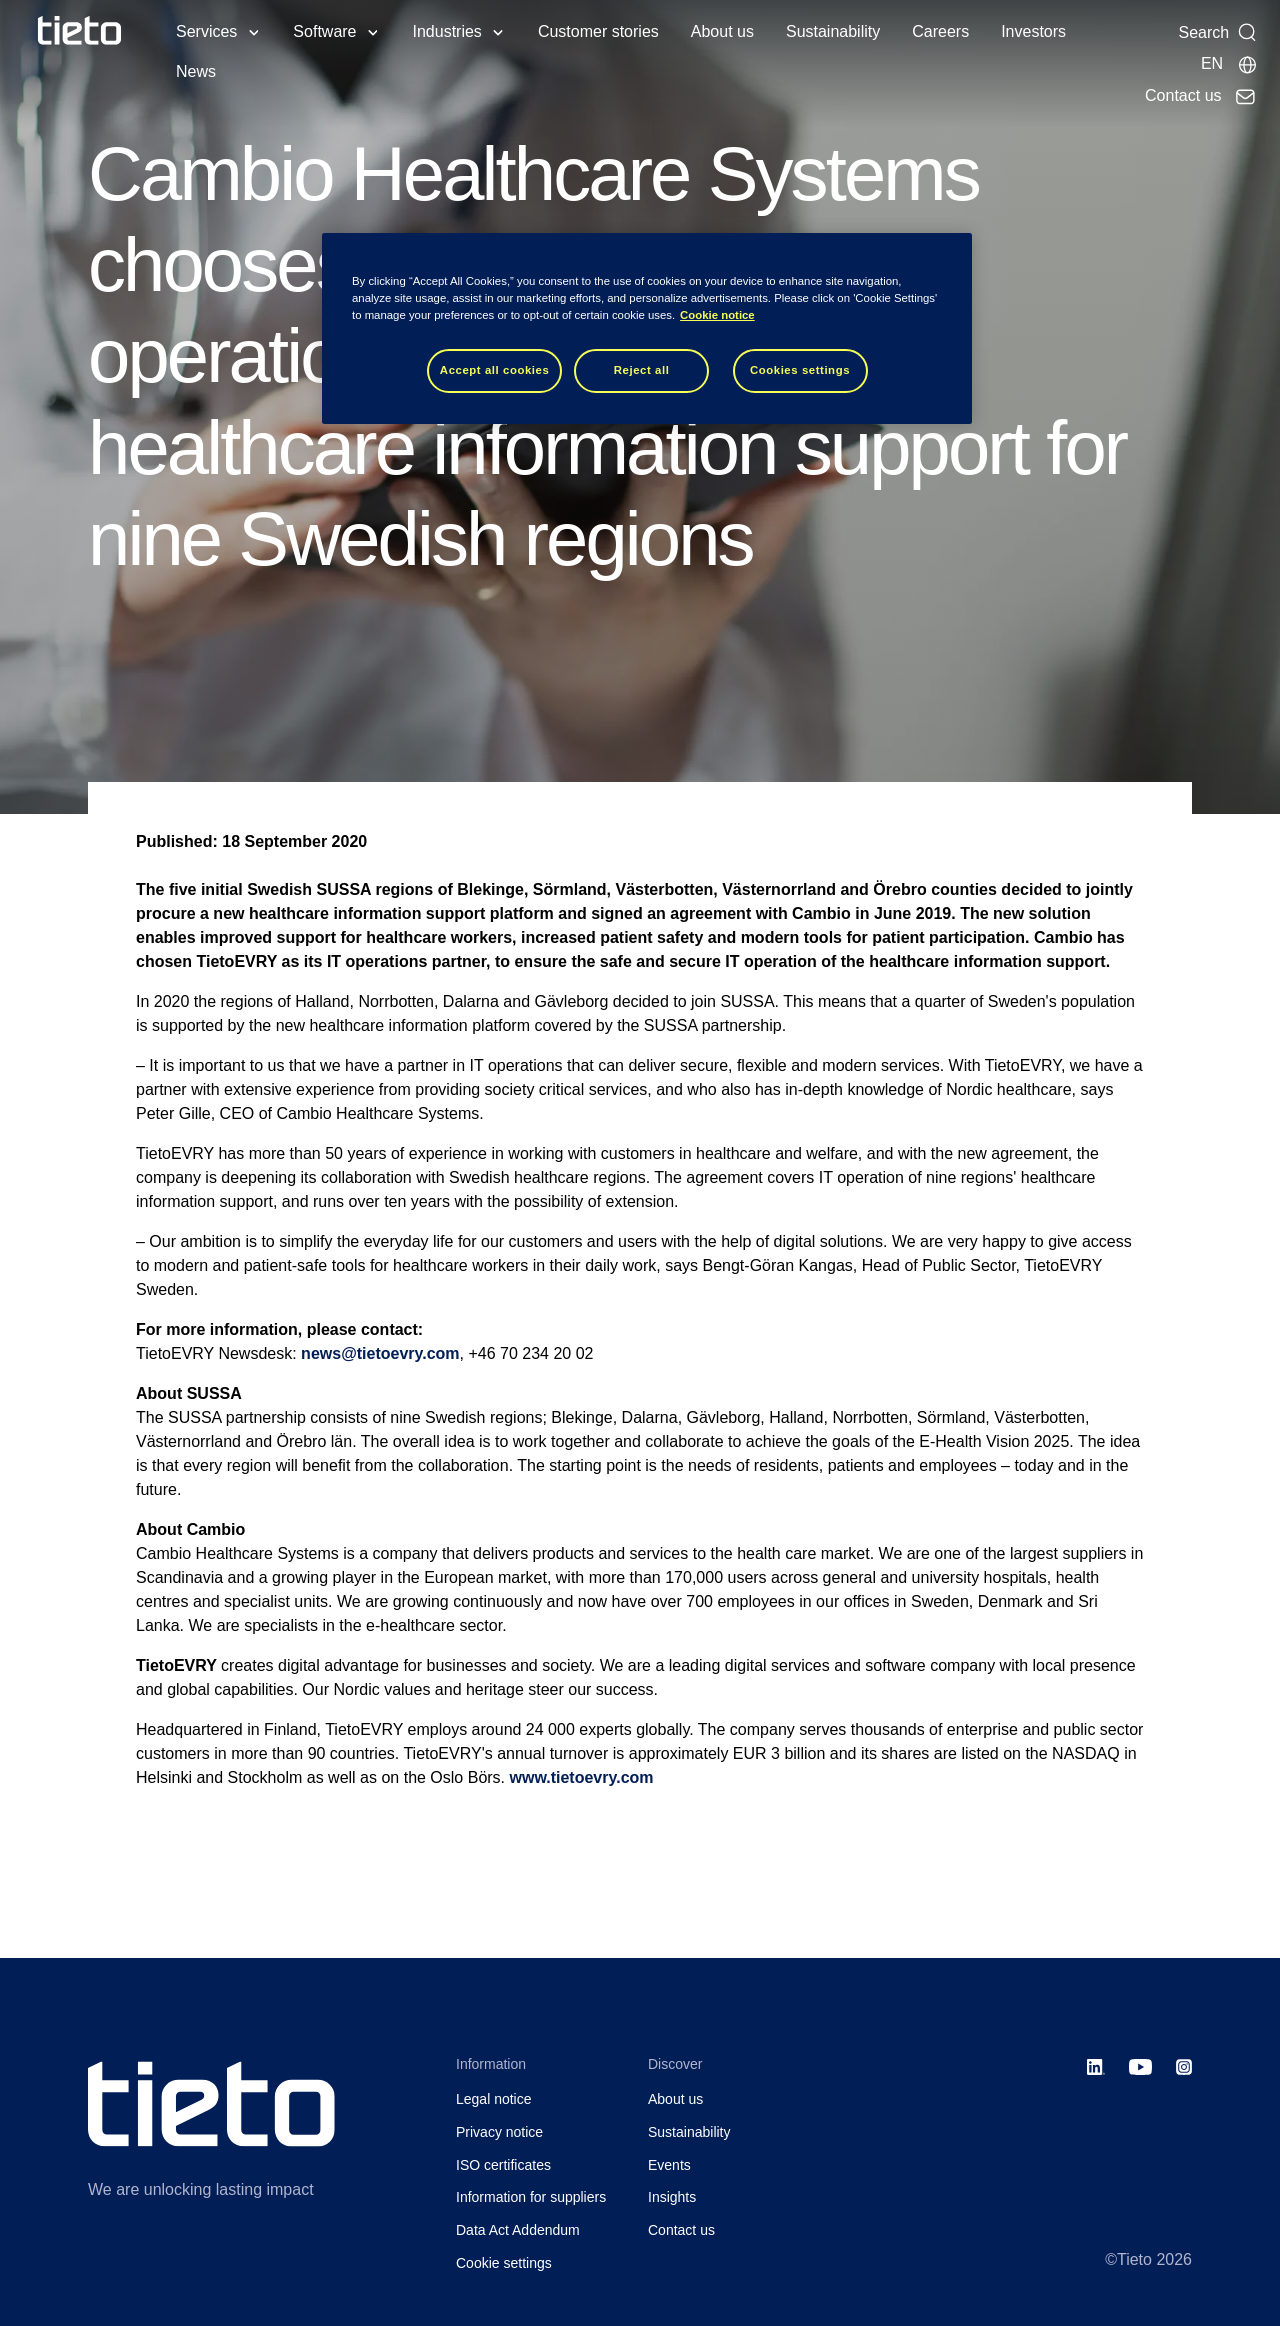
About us (722, 31)
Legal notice (494, 2099)
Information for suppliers (531, 2197)
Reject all (642, 370)
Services (206, 31)
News (196, 71)
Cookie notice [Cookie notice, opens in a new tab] (717, 315)
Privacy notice (499, 2132)
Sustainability (833, 31)
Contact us (681, 2230)
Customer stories (598, 31)
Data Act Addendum (518, 2230)
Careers (940, 31)
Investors (1033, 31)
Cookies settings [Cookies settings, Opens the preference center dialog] (800, 370)
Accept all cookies (495, 370)
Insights (672, 2197)
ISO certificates (503, 2165)
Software (324, 31)
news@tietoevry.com (380, 1353)
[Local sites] (1229, 64)
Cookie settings (504, 2263)
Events (669, 2165)
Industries (447, 31)
